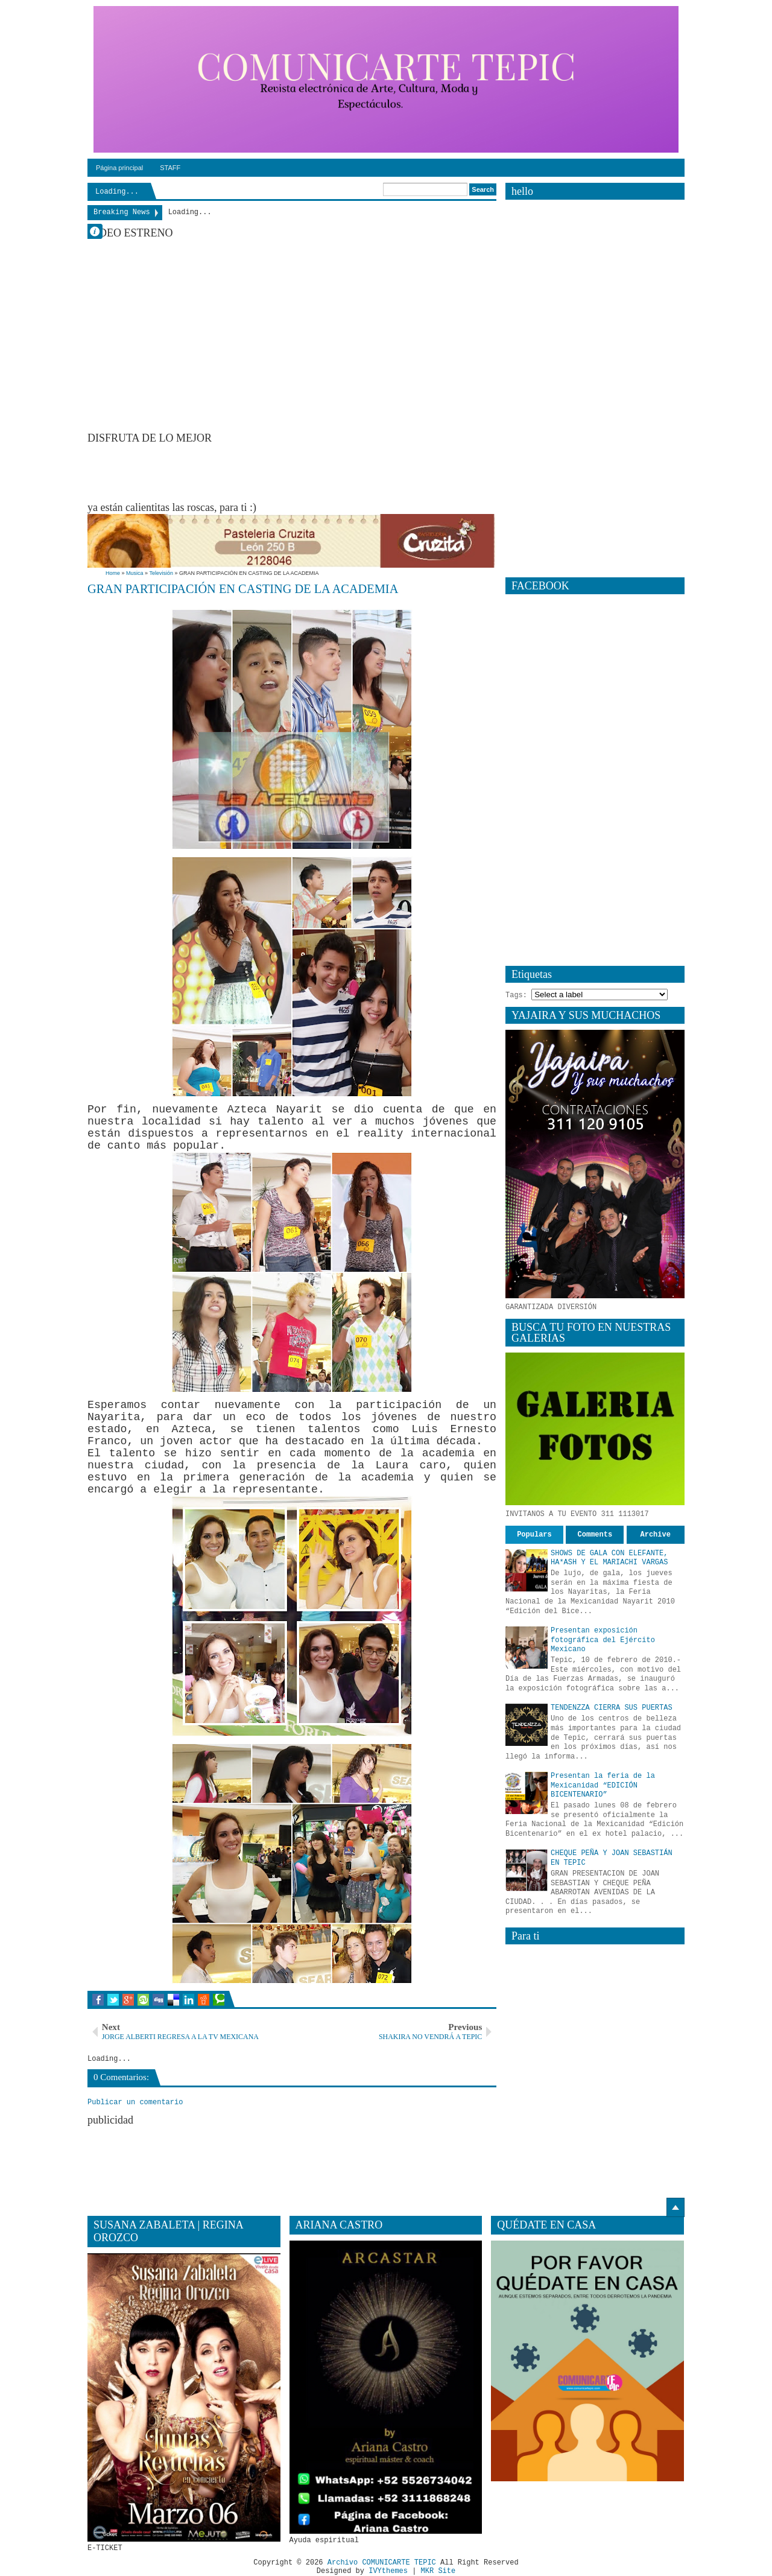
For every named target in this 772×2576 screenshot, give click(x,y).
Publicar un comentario (135, 2102)
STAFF (170, 167)
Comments (595, 1535)
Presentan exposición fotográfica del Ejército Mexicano (603, 1640)
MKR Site (438, 2572)
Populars (534, 1535)
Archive (656, 1535)
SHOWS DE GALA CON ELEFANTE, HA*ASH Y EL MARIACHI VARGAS (609, 1558)
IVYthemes (388, 2572)
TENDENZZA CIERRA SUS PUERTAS (611, 1708)
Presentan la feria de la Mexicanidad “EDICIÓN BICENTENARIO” (603, 1785)
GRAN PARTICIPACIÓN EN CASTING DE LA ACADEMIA (243, 588)
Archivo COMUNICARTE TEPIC (381, 2563)
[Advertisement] (307, 472)
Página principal (119, 167)
